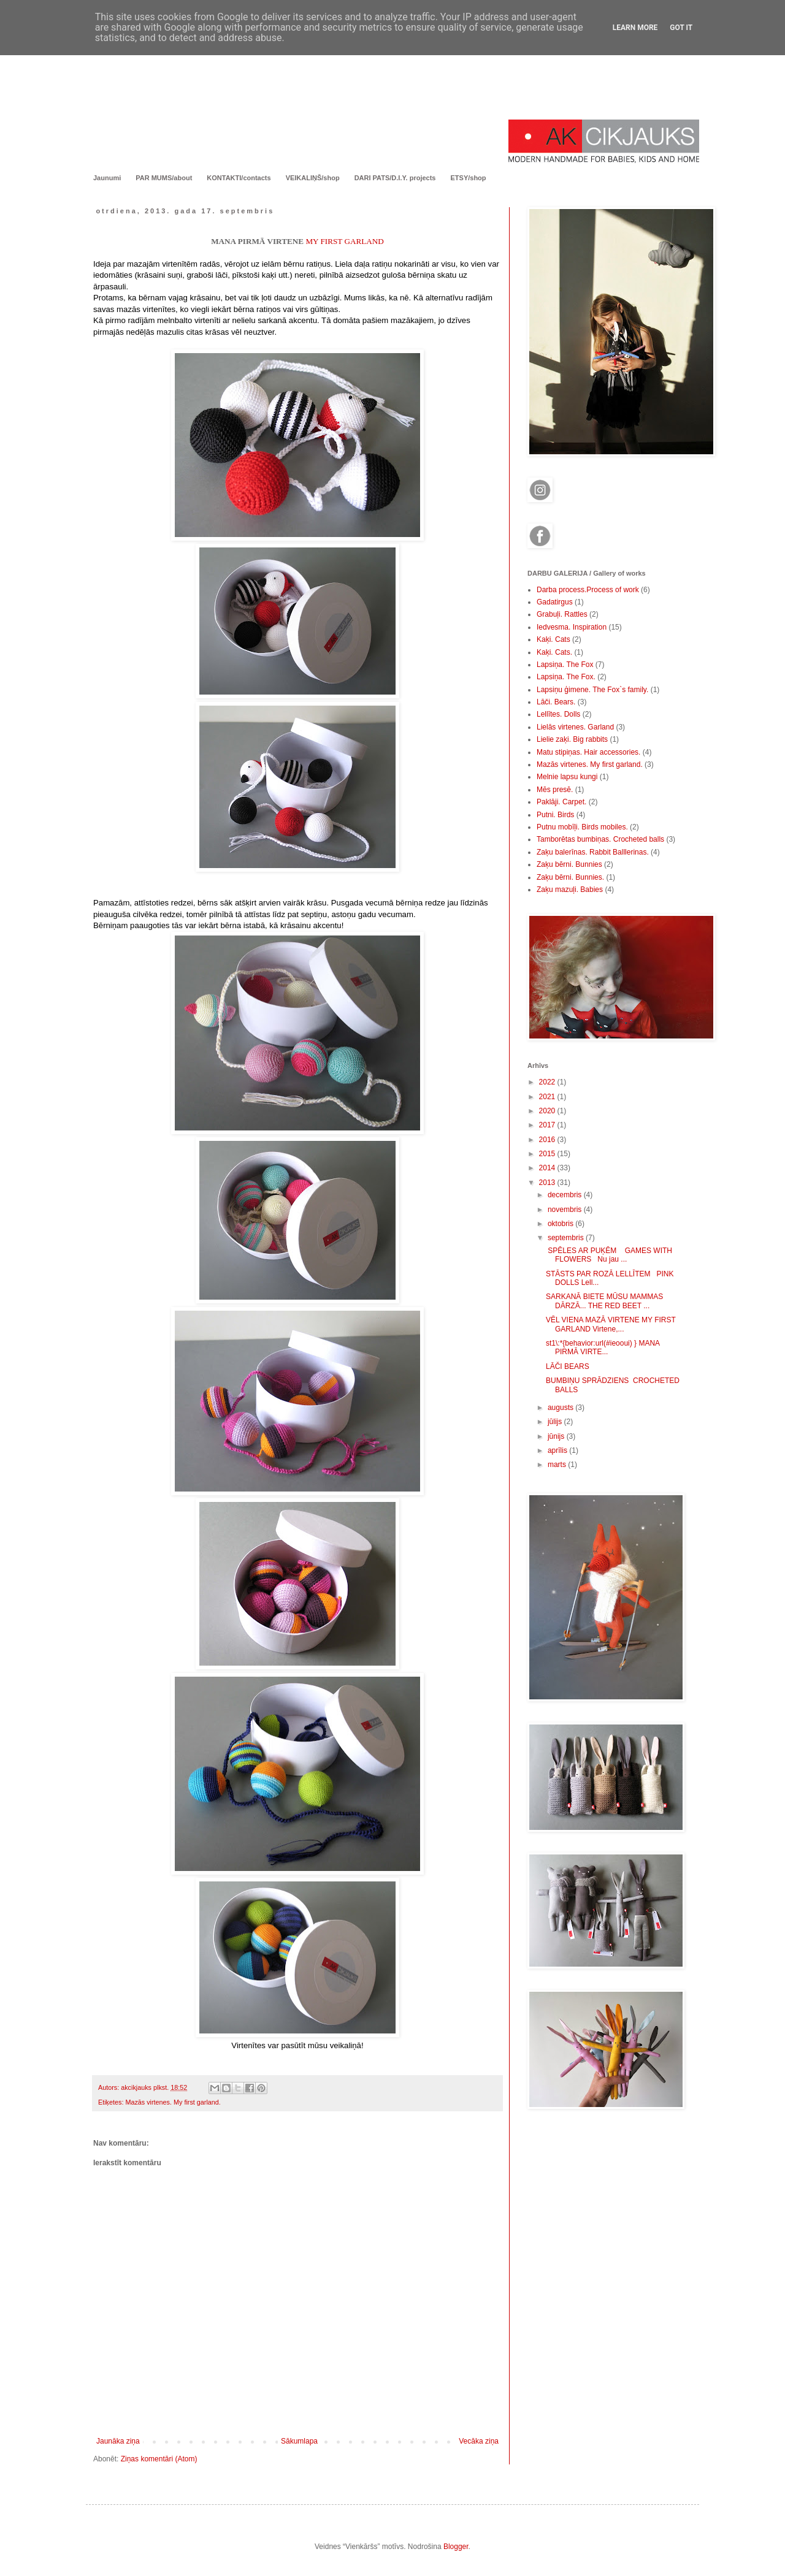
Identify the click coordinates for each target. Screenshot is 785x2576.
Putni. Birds (555, 814)
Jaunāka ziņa (118, 2441)
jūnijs (557, 1436)
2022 (548, 1082)
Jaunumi (107, 177)
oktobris (561, 1223)
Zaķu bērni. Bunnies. (570, 877)
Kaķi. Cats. (554, 652)
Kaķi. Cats (553, 639)
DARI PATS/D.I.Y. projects (395, 177)
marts (558, 1464)
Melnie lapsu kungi (567, 776)
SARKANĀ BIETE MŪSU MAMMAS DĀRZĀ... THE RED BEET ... (604, 1300)
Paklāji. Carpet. (561, 802)
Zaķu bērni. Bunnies (569, 864)
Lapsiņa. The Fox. (566, 677)
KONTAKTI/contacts (238, 177)
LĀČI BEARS (567, 1366)
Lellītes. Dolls (558, 714)
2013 (548, 1182)
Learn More (635, 27)
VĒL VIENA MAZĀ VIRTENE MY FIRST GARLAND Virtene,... (611, 1324)
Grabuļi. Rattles (562, 614)
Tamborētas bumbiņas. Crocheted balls (600, 839)
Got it (681, 27)
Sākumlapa (299, 2441)
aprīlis (558, 1450)
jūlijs (556, 1421)
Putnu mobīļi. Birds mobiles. (582, 827)
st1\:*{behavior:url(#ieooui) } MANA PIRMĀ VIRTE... (602, 1347)
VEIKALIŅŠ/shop (313, 177)
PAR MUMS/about (164, 177)
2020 (548, 1111)
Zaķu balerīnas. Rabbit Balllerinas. (593, 852)
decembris (566, 1195)
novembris (566, 1209)
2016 (548, 1139)
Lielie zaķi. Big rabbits (572, 739)
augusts (561, 1407)
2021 (548, 1096)
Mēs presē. (555, 789)
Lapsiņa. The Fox (565, 664)
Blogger (456, 2546)
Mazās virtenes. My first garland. (172, 2102)
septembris (567, 1237)
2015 (548, 1153)
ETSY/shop (468, 177)
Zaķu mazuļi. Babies (570, 889)
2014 (548, 1168)
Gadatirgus (555, 602)
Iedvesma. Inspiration (572, 627)
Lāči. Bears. (556, 702)
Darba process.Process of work (588, 589)
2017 (548, 1125)
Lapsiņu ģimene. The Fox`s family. (592, 689)
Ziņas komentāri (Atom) (159, 2459)
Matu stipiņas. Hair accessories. (588, 752)
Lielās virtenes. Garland (575, 727)
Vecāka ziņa (479, 2441)
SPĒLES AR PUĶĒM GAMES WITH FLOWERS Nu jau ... (609, 1254)
